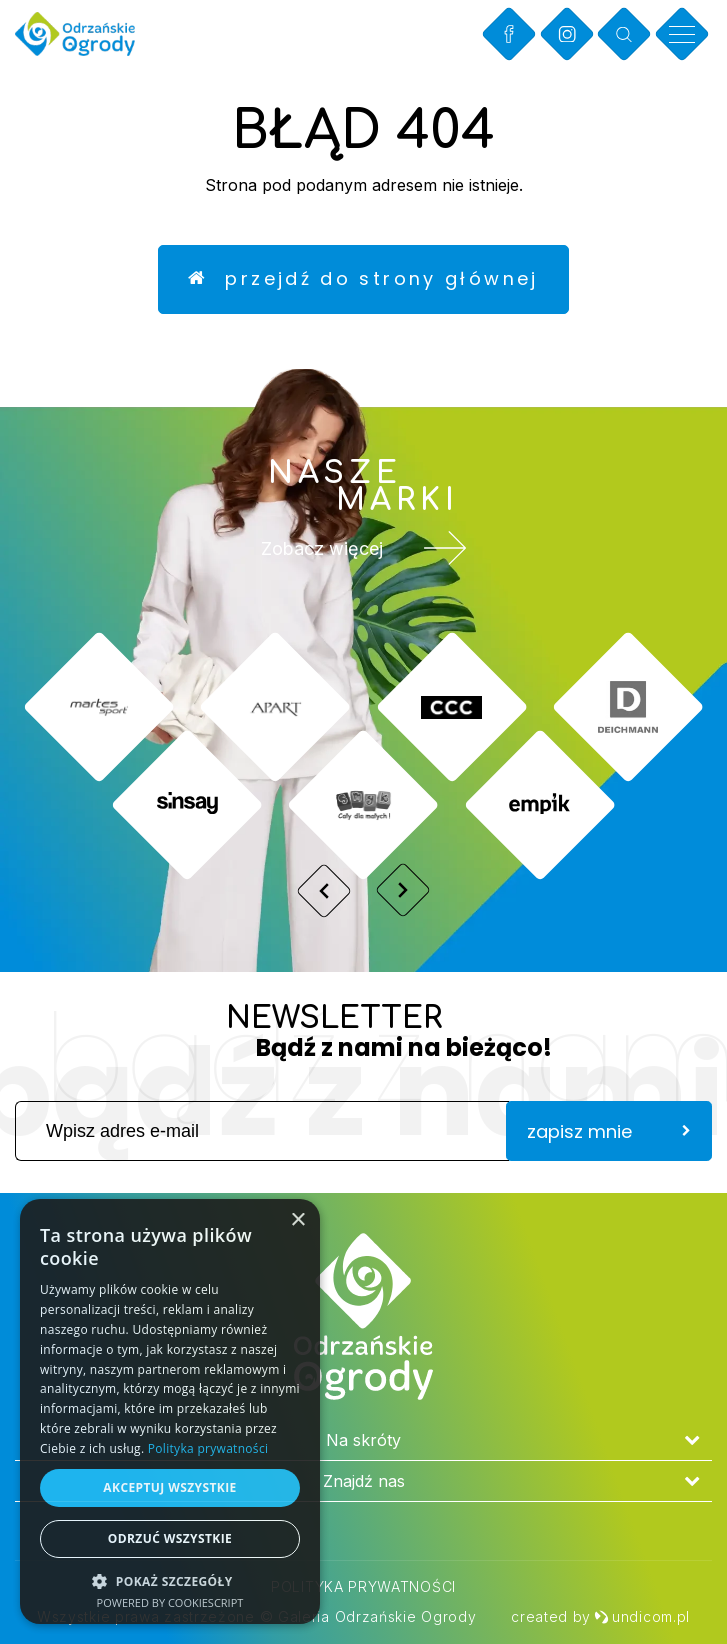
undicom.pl (642, 1616)
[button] (170, 1580)
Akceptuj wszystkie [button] (169, 1487)
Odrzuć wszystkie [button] (170, 1538)
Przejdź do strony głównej (363, 279)
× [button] (297, 1220)
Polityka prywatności (363, 1586)
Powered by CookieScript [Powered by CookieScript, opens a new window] (170, 1602)
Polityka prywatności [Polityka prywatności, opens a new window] (208, 1448)
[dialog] (170, 1411)
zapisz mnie (609, 1132)
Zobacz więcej (364, 550)
